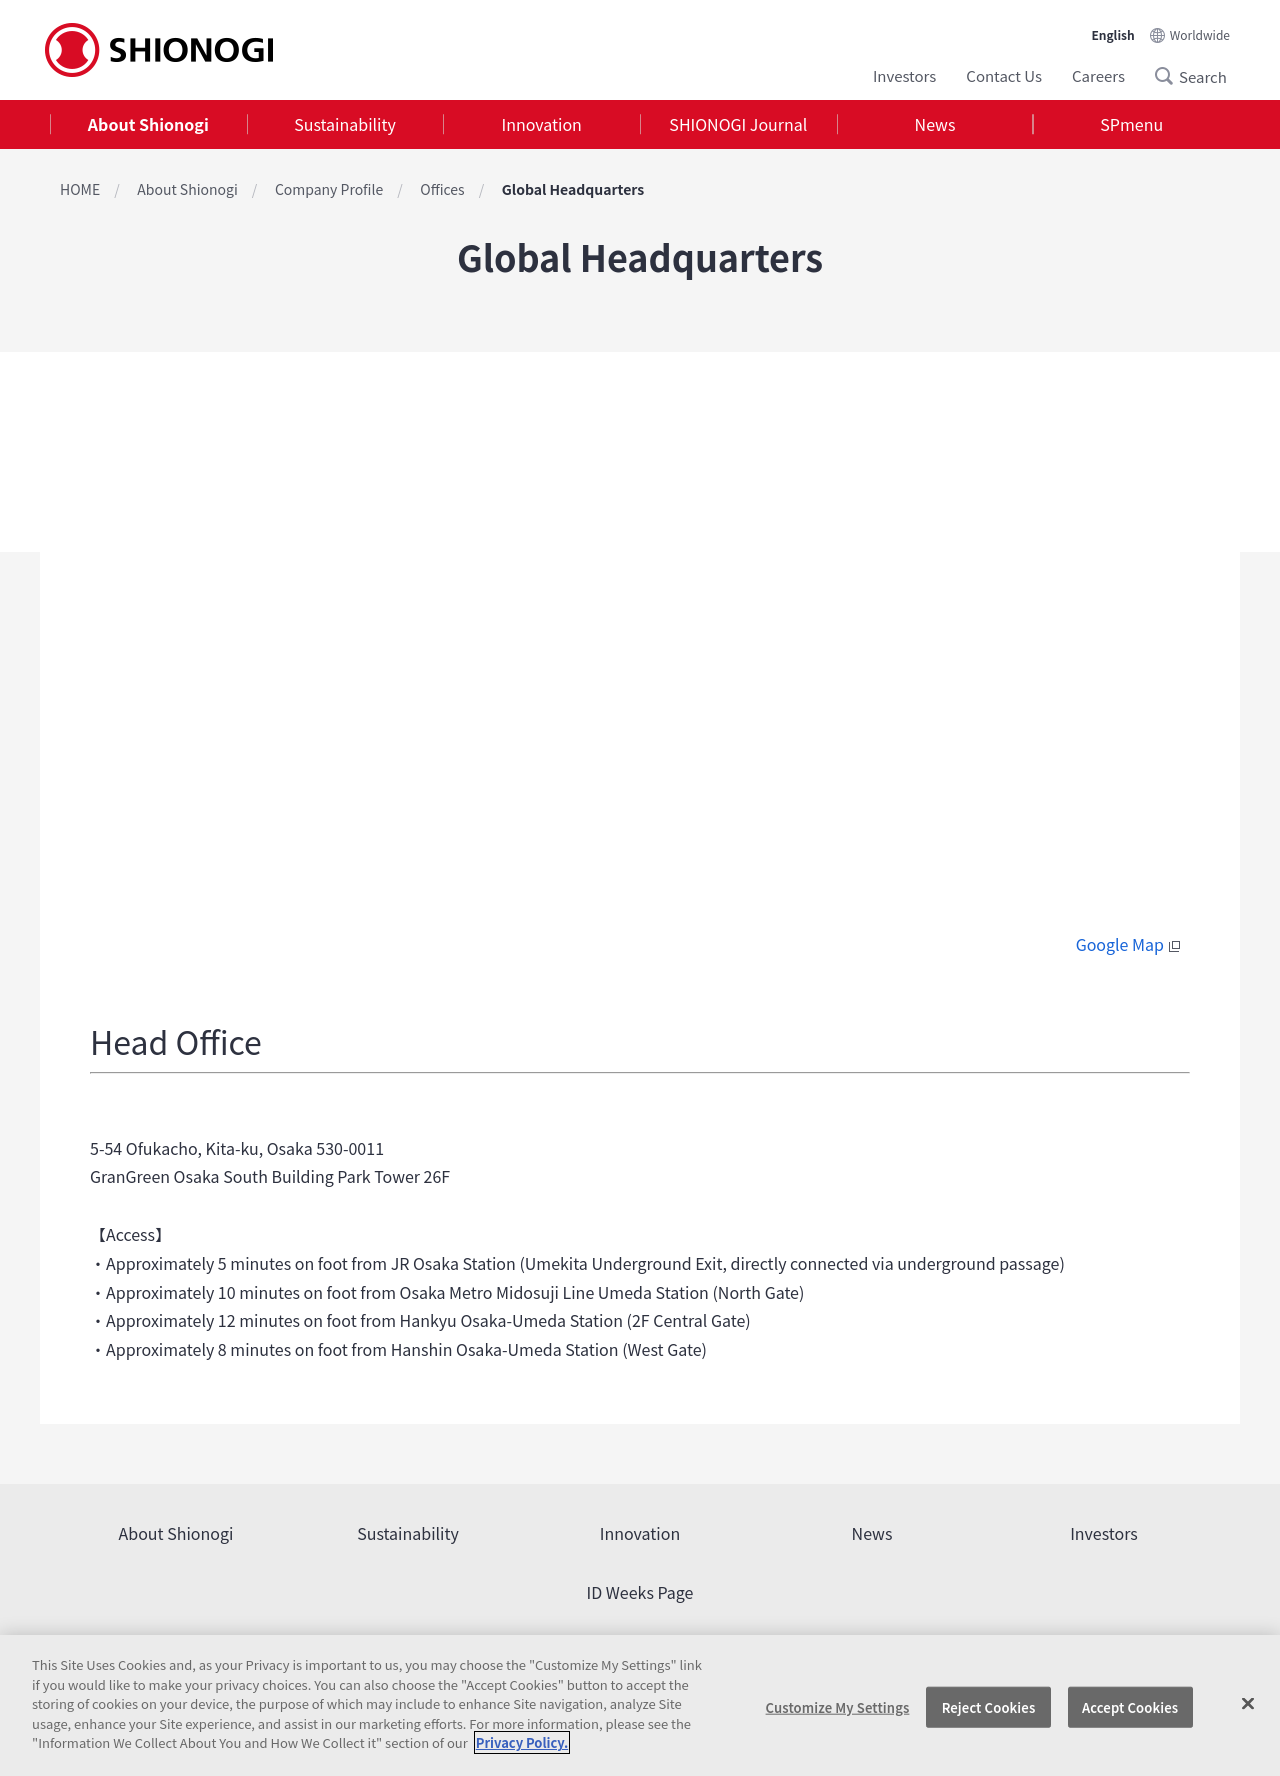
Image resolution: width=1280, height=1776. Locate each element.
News (935, 124)
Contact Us (1004, 75)
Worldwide (1200, 34)
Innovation (542, 124)
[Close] (1248, 1703)
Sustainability (345, 124)
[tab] (148, 124)
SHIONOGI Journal (738, 124)
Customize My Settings (838, 1706)
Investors (904, 75)
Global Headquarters (573, 189)
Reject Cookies (989, 1706)
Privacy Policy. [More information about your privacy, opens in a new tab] (522, 1742)
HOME (80, 189)
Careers (1098, 75)
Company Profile (329, 189)
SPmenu (1131, 124)
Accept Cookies (1130, 1706)
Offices (442, 189)
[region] (640, 1705)
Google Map (1130, 944)
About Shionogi (148, 124)
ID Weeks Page (640, 1592)
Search (1170, 76)
